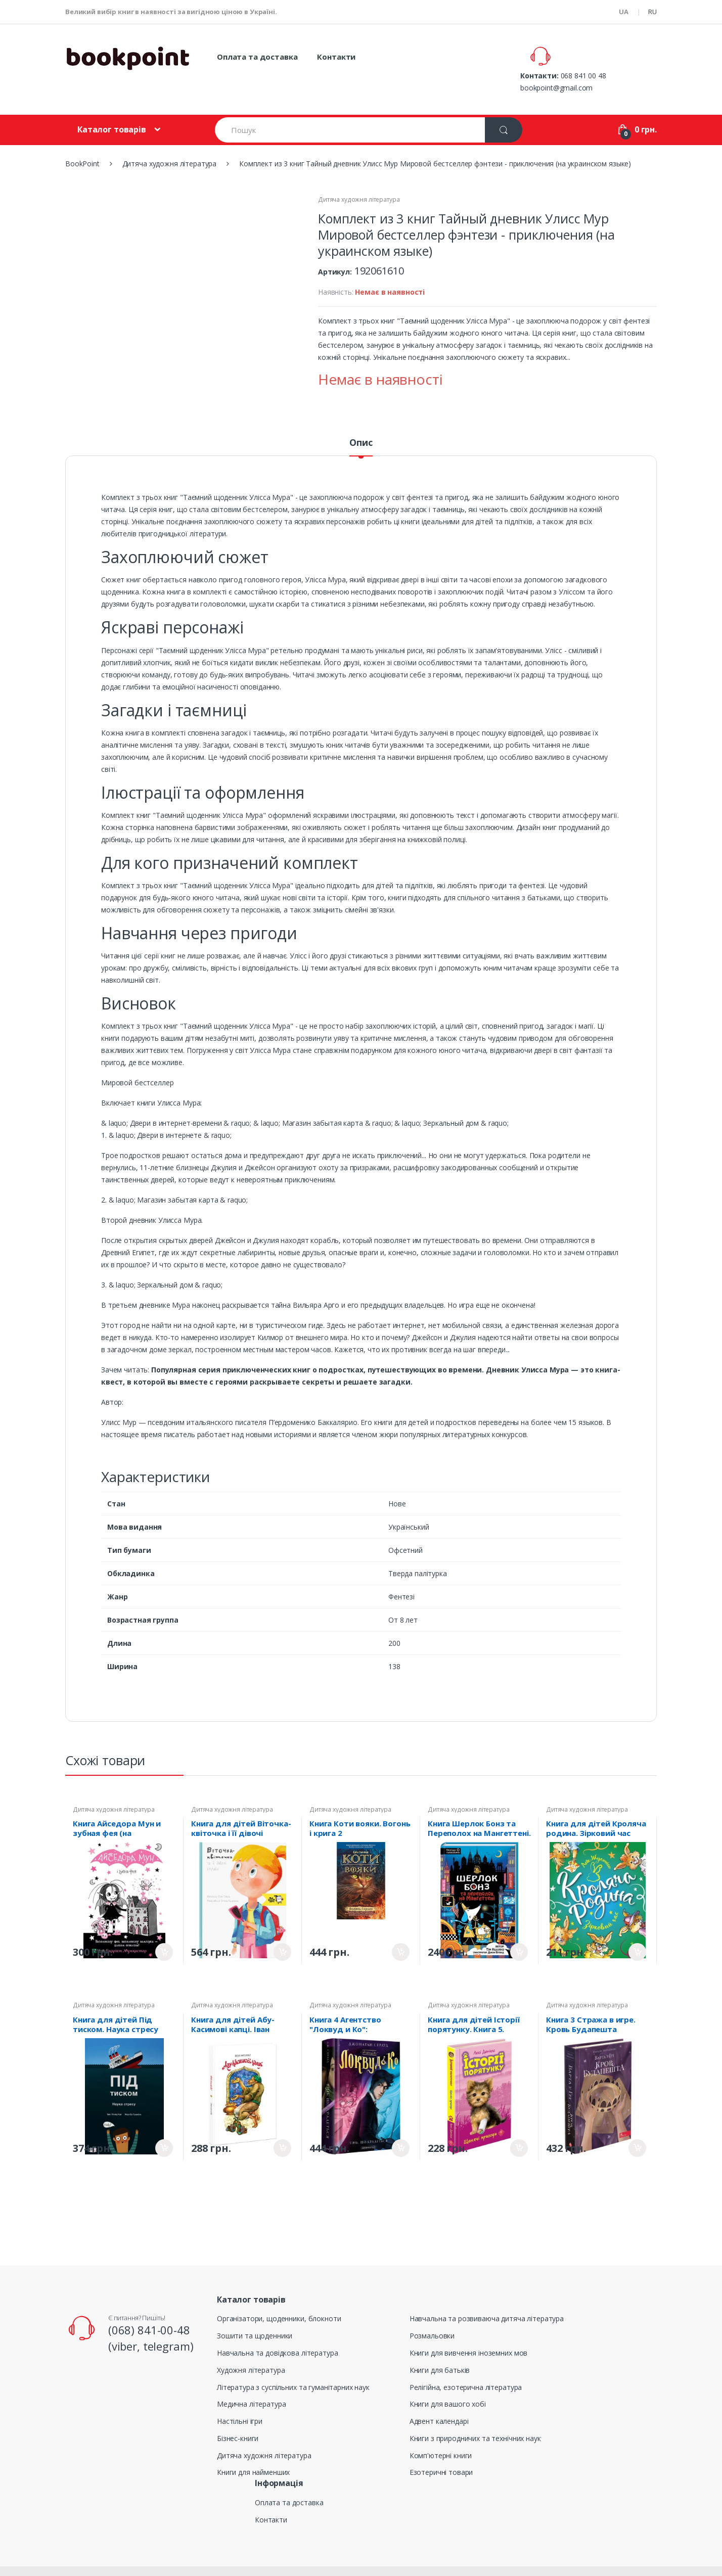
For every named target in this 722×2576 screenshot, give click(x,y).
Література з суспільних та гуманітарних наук (293, 2364)
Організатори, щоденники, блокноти (279, 2296)
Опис (360, 420)
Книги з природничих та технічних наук (475, 2415)
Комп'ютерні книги (441, 2432)
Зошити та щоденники (254, 2313)
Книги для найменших (253, 2449)
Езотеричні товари (441, 2449)
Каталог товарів (111, 106)
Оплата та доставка (257, 57)
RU (652, 11)
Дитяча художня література (359, 176)
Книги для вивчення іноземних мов (469, 2330)
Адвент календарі (439, 2398)
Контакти (336, 57)
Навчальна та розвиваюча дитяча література (487, 2296)
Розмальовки (432, 2313)
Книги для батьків (440, 2347)
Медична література (251, 2381)
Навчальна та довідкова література (277, 2330)
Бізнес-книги (237, 2415)
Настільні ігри (239, 2398)
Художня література (251, 2347)
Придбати (164, 1929)
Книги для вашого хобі (448, 2381)
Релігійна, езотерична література (466, 2364)
